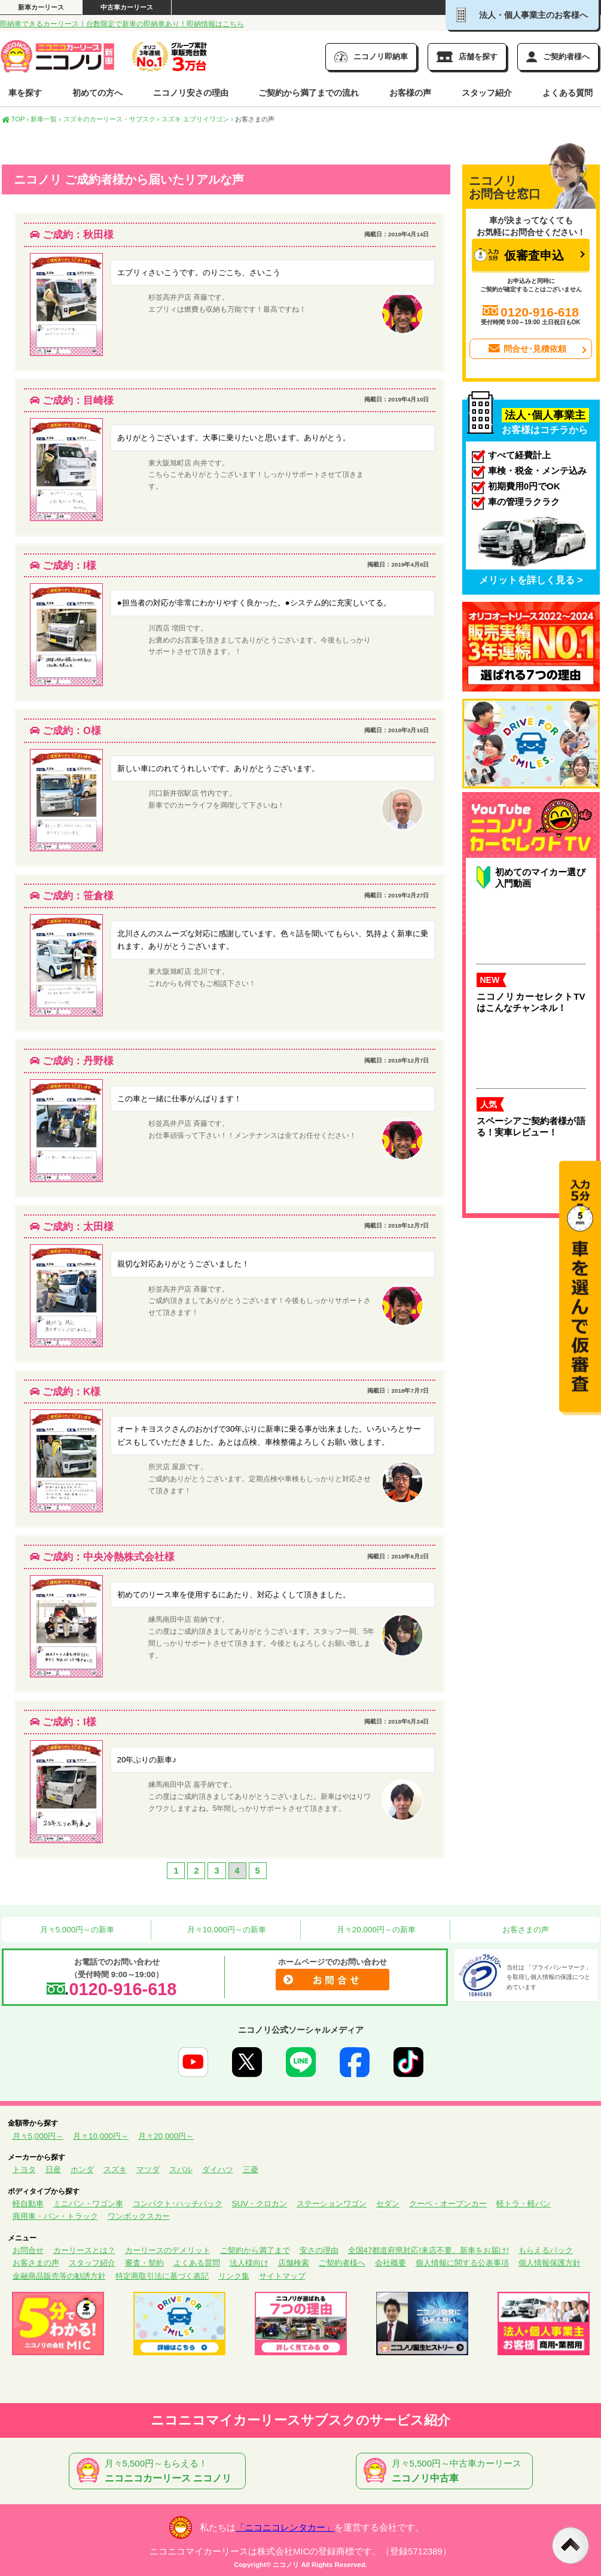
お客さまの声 (524, 1929)
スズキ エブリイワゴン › (197, 119)
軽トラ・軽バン (523, 2203)
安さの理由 (319, 2250)
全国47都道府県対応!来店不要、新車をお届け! (428, 2250)
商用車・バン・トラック (55, 2216)
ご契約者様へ (342, 2262)
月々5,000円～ (38, 2136)
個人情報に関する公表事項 (462, 2262)
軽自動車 (28, 2203)
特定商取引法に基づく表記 (162, 2275)
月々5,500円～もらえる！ (159, 2471)
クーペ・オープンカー (448, 2203)
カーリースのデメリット (167, 2250)
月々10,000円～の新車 (225, 1929)
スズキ (115, 2169)
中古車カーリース (126, 7)
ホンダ (82, 2169)
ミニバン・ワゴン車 (88, 2203)
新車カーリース (41, 7)
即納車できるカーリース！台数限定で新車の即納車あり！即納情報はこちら (122, 24)
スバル (181, 2169)
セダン (387, 2203)
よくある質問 (567, 93)
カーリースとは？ (84, 2250)
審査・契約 (144, 2262)
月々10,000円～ (101, 2136)
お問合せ (28, 2250)
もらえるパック (545, 2250)
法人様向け (249, 2262)
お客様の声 (410, 93)
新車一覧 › (45, 119)
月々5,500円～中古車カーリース (446, 2471)
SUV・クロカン (260, 2203)
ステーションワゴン (332, 2203)
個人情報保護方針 (549, 2262)
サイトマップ (282, 2275)
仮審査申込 (519, 255)
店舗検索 (293, 2262)
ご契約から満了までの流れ (308, 93)
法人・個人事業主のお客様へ (522, 15)
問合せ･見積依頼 (526, 349)
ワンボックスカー (139, 2216)
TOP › (15, 119)
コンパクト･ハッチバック (177, 2203)
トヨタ (24, 2169)
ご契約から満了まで (255, 2250)
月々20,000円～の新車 (375, 1929)
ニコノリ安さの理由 (190, 93)
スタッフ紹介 (487, 93)
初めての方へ (97, 93)
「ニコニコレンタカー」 (285, 2527)
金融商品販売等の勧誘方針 (59, 2275)
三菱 (250, 2169)
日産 (53, 2169)
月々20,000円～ (166, 2136)
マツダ (148, 2169)
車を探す (25, 93)
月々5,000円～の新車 (76, 1929)
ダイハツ (217, 2169)
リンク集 (233, 2275)
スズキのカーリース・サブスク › (111, 119)
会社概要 (390, 2262)
